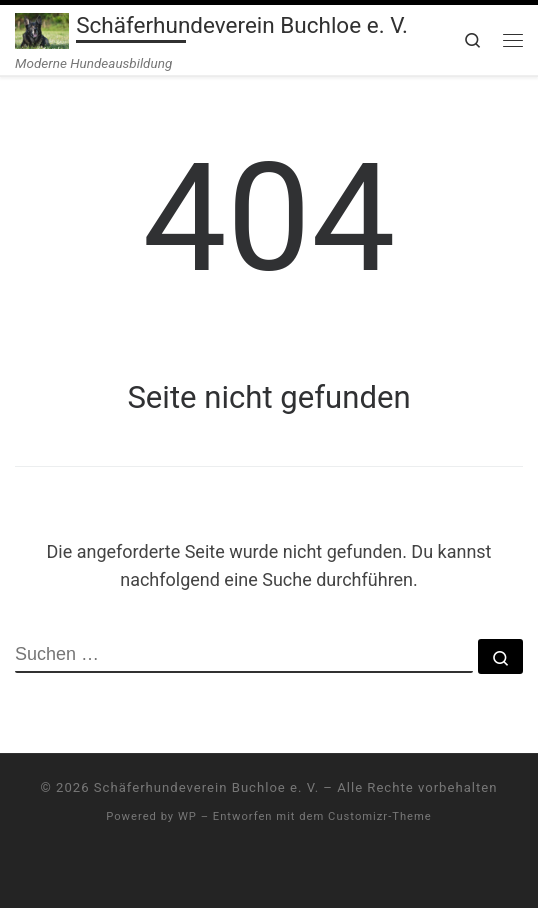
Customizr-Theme (380, 816)
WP (187, 816)
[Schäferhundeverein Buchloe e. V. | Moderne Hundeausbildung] (42, 29)
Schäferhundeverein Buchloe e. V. (206, 787)
